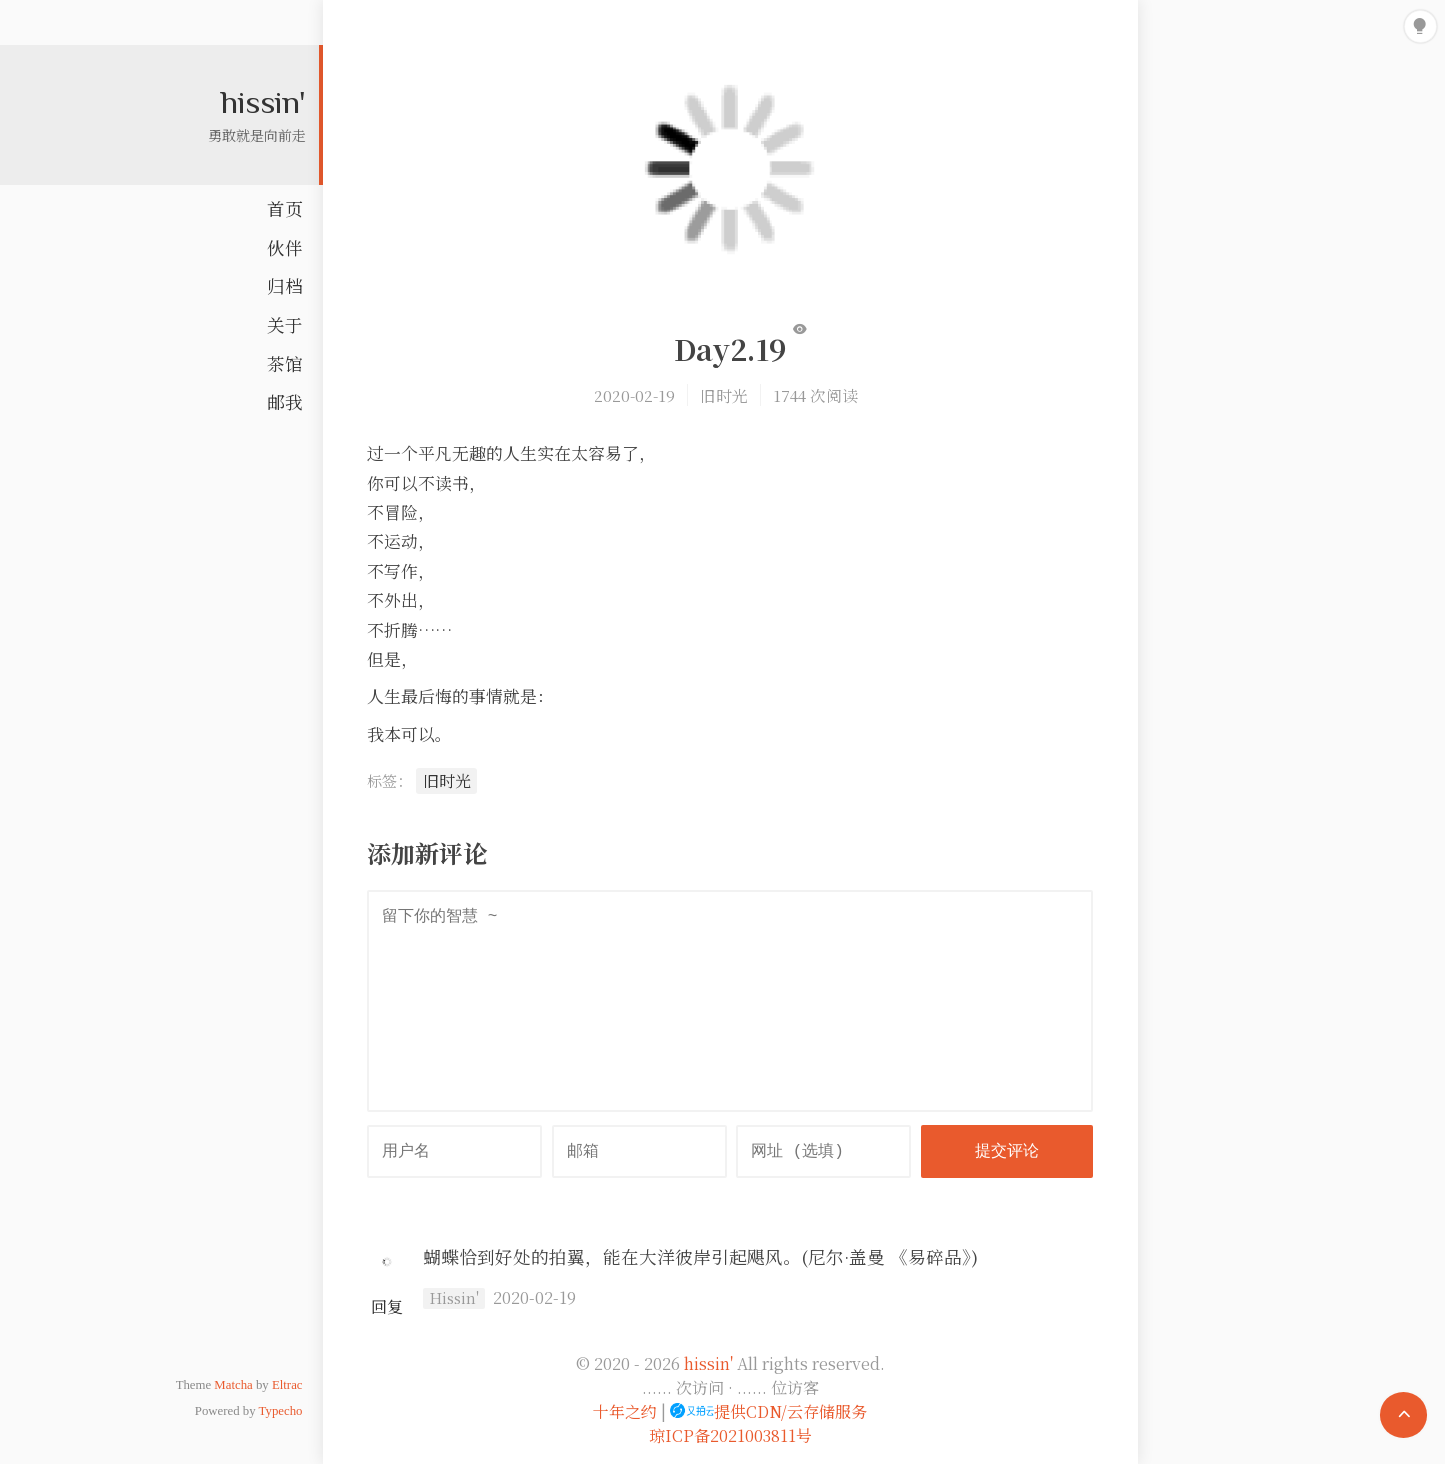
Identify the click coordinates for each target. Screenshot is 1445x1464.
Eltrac (287, 1385)
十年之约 (625, 1411)
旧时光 (724, 395)
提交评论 (1007, 1152)
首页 (285, 208)
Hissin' (454, 1298)
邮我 (285, 401)
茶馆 (285, 363)
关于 (285, 324)
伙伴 (285, 247)
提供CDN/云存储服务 (768, 1411)
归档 (285, 285)
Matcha (233, 1385)
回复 (387, 1306)
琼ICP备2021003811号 (730, 1435)
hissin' (263, 101)
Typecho (281, 1411)
